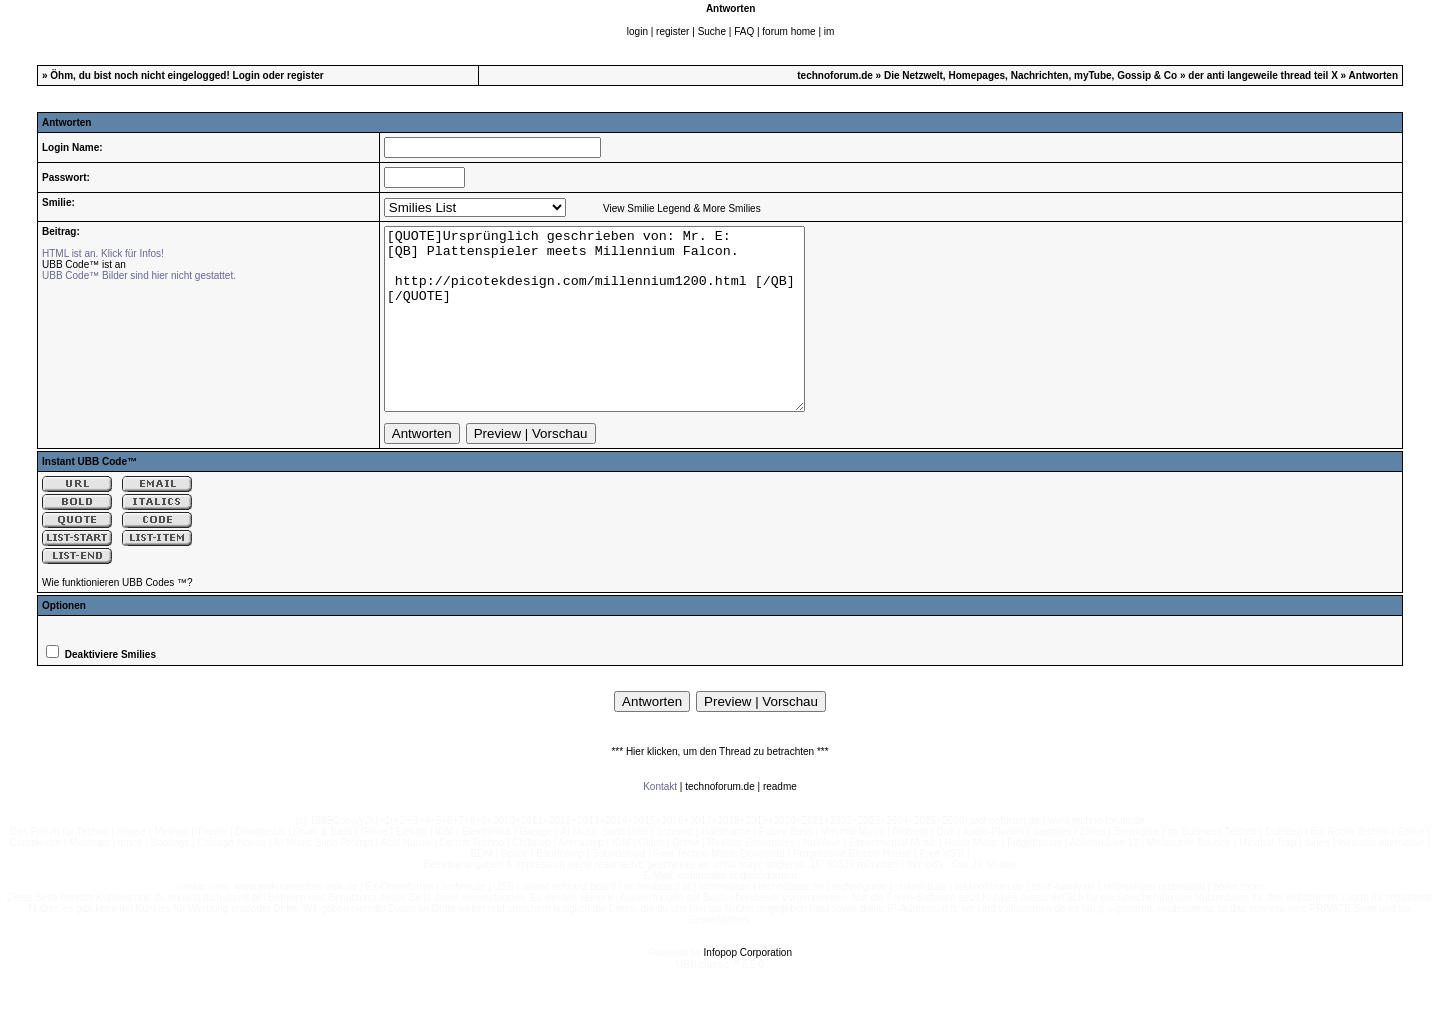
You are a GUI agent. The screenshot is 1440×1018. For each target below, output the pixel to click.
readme (780, 822)
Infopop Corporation (748, 988)
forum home (788, 31)
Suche (712, 31)
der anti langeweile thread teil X (1263, 75)
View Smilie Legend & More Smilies (682, 208)
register (672, 31)
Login (246, 75)
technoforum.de (835, 75)
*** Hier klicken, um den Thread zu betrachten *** (719, 787)
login (637, 31)
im (829, 31)
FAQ (744, 31)
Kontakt (660, 822)
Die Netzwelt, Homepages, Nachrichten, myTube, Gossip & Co (1030, 75)
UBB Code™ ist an (84, 264)
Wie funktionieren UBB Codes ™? (117, 618)
